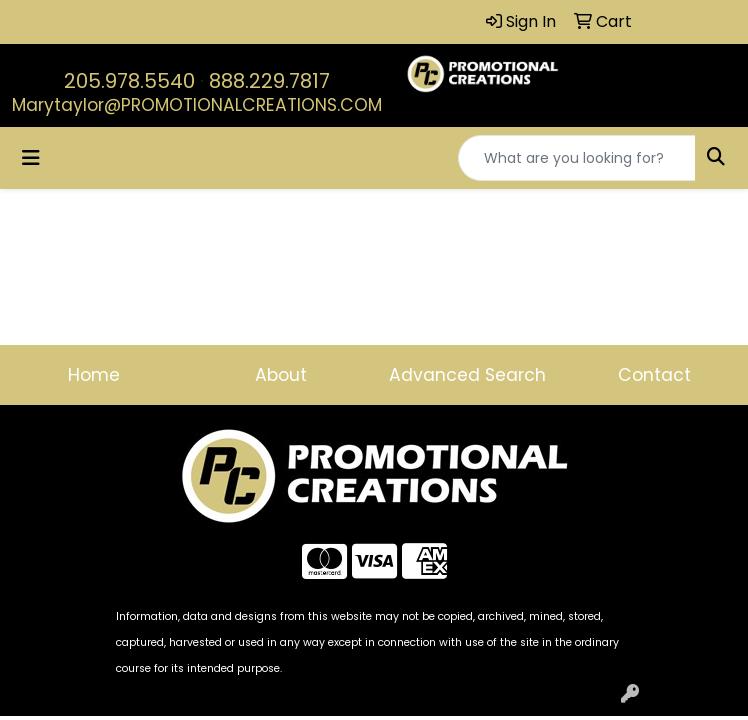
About (281, 375)
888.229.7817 (269, 81)
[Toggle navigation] (31, 158)
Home (94, 375)
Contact (654, 375)
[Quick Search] (577, 158)
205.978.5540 (129, 81)
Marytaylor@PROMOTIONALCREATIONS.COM (197, 105)
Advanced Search (467, 375)
